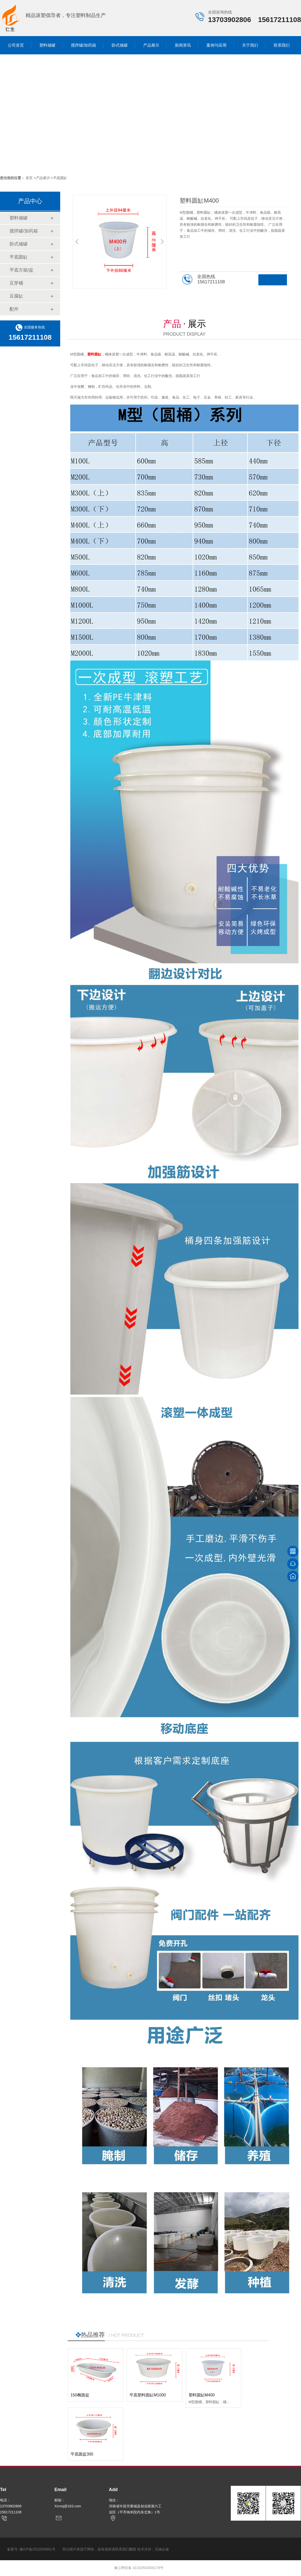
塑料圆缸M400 (202, 2395)
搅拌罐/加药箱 (83, 45)
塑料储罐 (47, 45)
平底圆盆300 (81, 2454)
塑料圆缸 (94, 354)
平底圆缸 (60, 178)
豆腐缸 (16, 296)
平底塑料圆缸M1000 (147, 2395)
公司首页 (16, 45)
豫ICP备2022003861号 (37, 2549)
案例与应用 (216, 45)
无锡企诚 (162, 2549)
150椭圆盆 (79, 2395)
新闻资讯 (183, 45)
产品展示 (151, 45)
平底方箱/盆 (21, 270)
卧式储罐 (120, 45)
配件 (14, 309)
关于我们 (250, 45)
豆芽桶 (16, 283)
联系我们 (282, 45)
